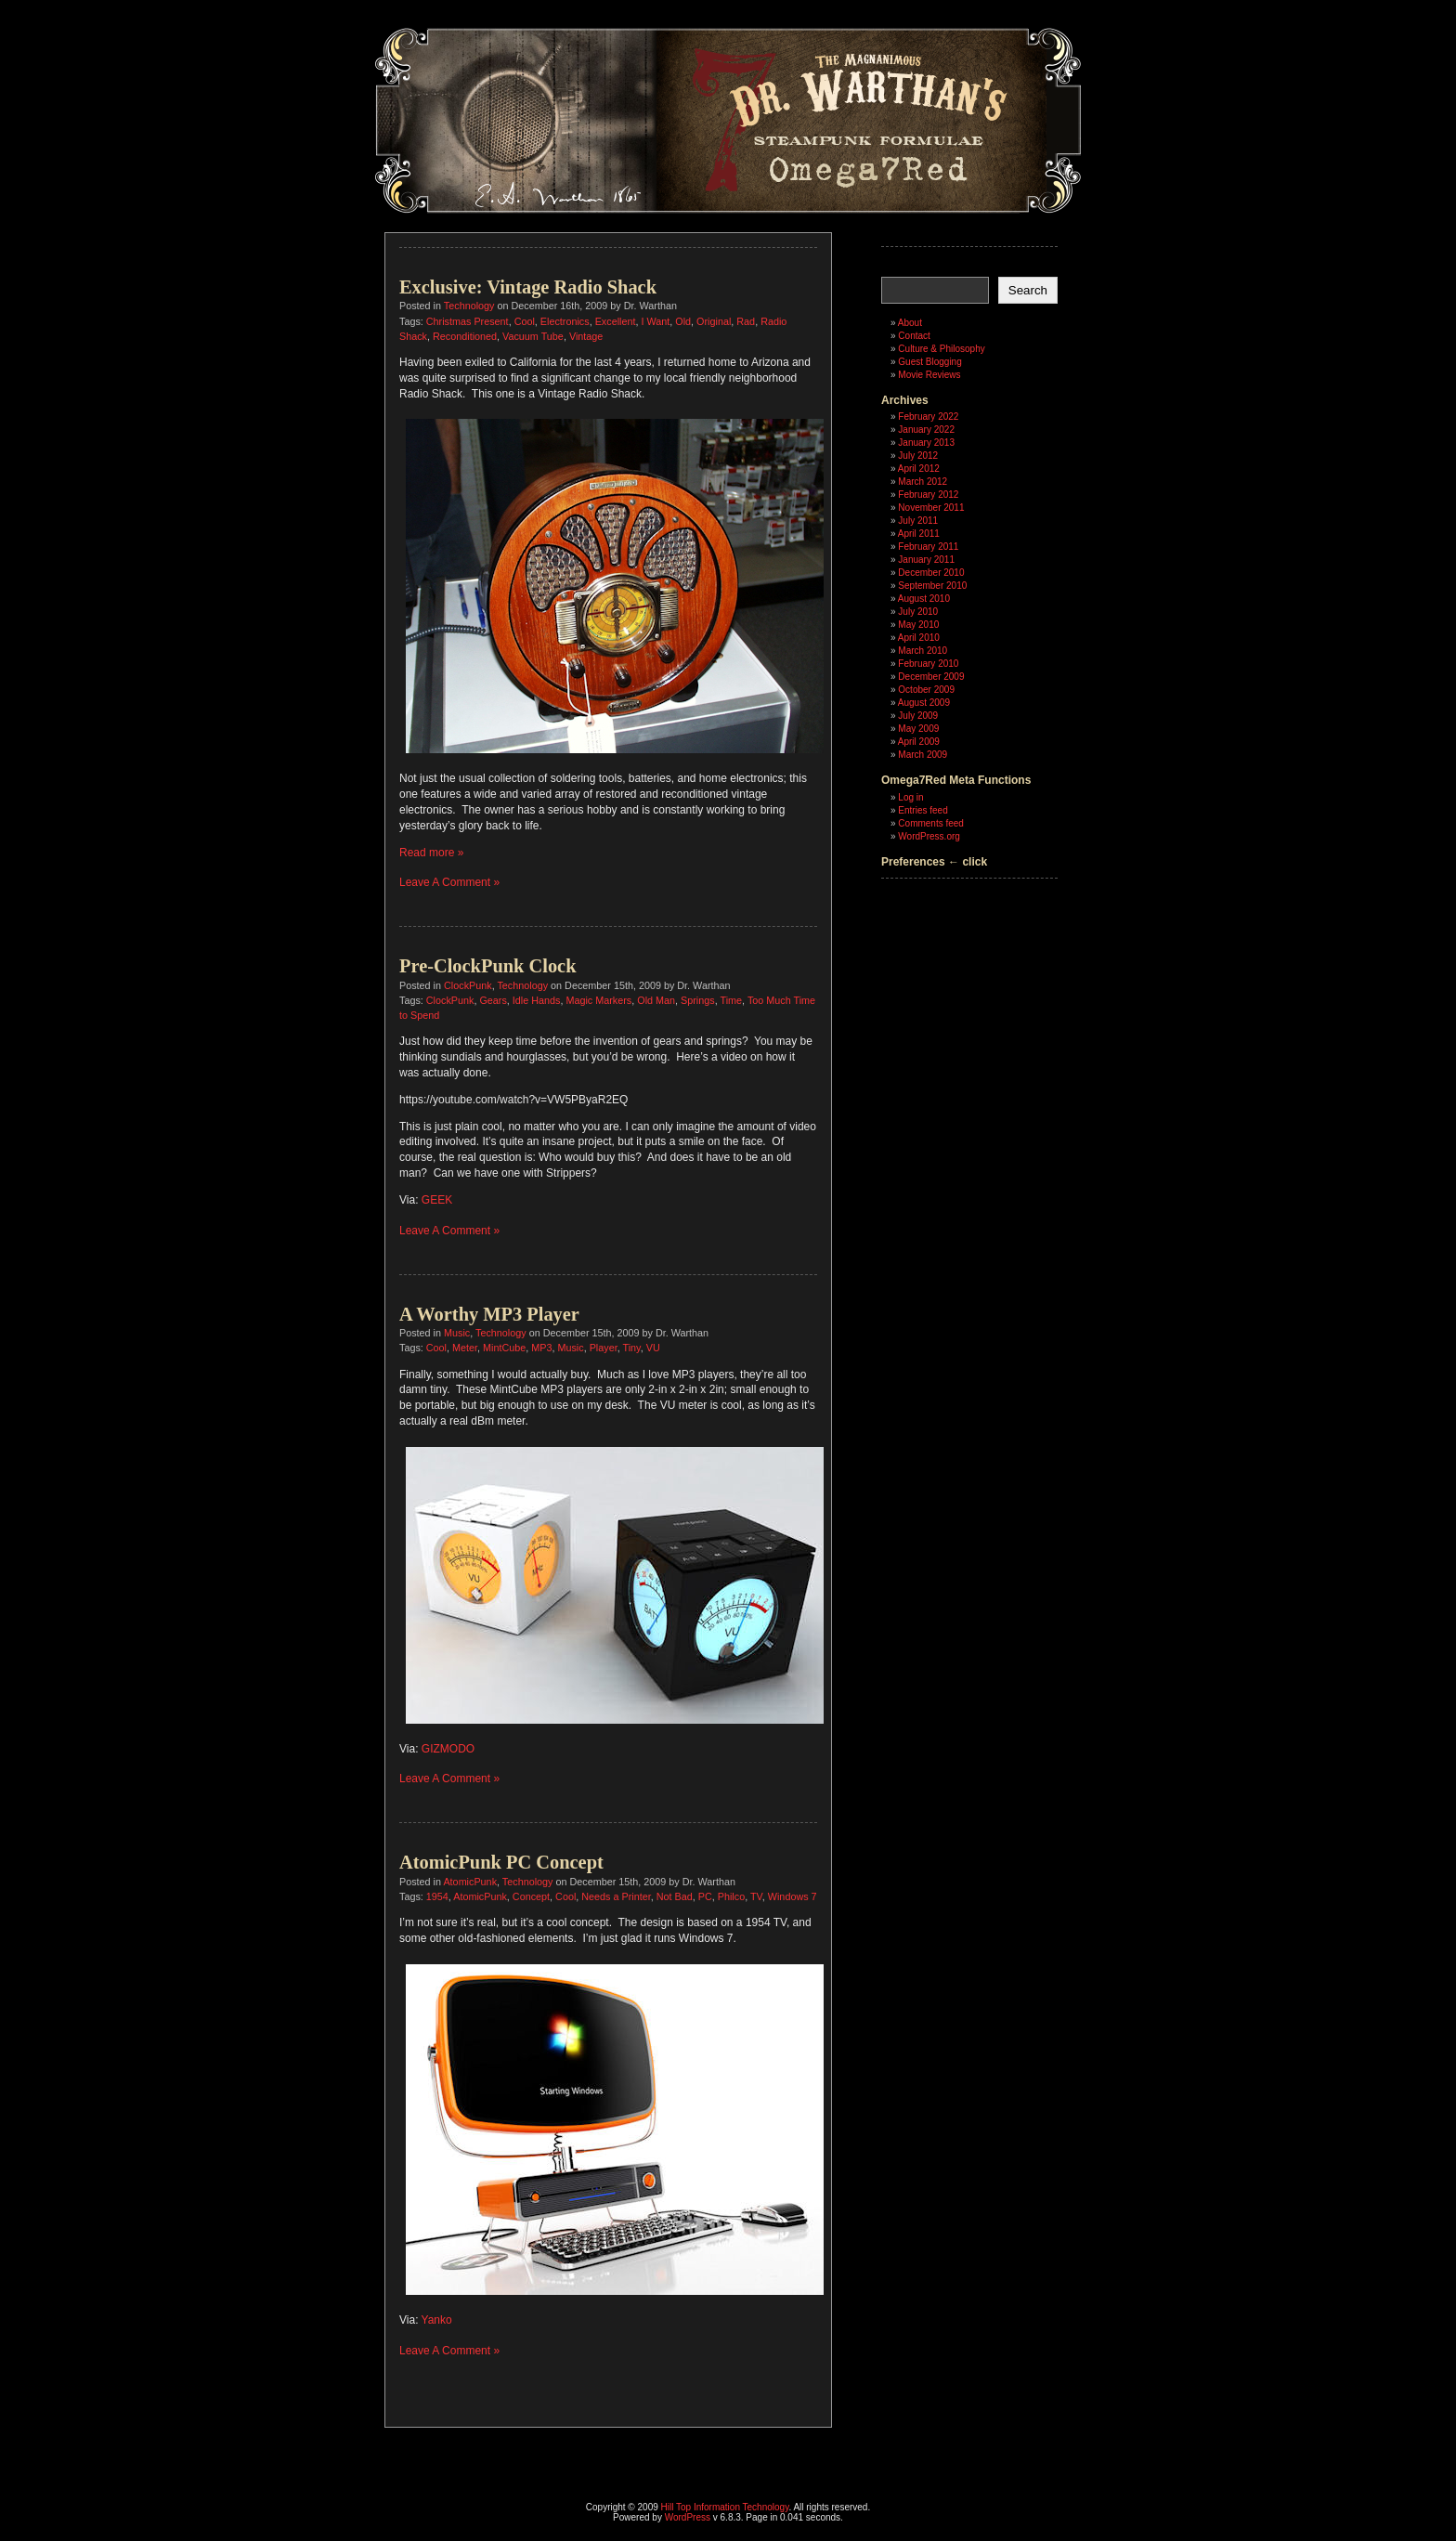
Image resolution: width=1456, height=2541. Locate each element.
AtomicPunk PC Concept (501, 1862)
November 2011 (931, 507)
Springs (698, 1000)
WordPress (687, 2517)
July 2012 (918, 455)
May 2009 (918, 728)
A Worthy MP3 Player (489, 1314)
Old (683, 321)
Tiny (632, 1347)
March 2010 (922, 650)
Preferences (913, 861)
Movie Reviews (929, 375)
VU (653, 1347)
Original (713, 321)
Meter (464, 1347)
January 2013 (926, 442)
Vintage (586, 336)
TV (756, 1896)
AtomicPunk (470, 1881)
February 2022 (928, 416)
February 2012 (928, 494)
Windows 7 (792, 1896)
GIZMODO (448, 1748)
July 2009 (918, 715)
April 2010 (919, 637)
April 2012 (919, 468)
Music (457, 1332)
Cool (524, 321)
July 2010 (918, 611)
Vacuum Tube (533, 336)
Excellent (615, 321)
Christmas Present (467, 321)
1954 (437, 1896)
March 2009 (922, 754)
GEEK (437, 1199)
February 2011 (928, 546)
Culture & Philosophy (941, 349)
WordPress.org (929, 836)
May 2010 (918, 624)
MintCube (504, 1347)
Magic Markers (598, 1000)
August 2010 (924, 598)
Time (731, 1000)
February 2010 (928, 663)
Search (1027, 290)
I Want (655, 321)
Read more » (431, 852)
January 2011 (926, 559)
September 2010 (932, 585)
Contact (914, 336)
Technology (469, 305)
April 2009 (919, 741)
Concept (531, 1896)
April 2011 (919, 533)
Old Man (656, 1000)
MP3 (541, 1347)
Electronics (565, 321)
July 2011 (918, 520)
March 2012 (922, 481)
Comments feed (931, 823)
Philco (731, 1896)
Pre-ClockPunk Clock (488, 966)
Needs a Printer (615, 1896)
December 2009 (931, 676)
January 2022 (926, 429)
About (910, 323)
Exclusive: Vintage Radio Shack (527, 287)
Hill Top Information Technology (725, 2507)
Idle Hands (537, 1000)
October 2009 (926, 689)
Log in (910, 797)
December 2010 (931, 572)
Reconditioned (465, 336)
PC (705, 1896)
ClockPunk (468, 985)
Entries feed (922, 810)
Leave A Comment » (449, 882)
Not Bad (674, 1896)
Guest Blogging (929, 362)
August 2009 (924, 702)
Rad (745, 321)
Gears (492, 1000)
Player (604, 1347)
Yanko (437, 2319)
